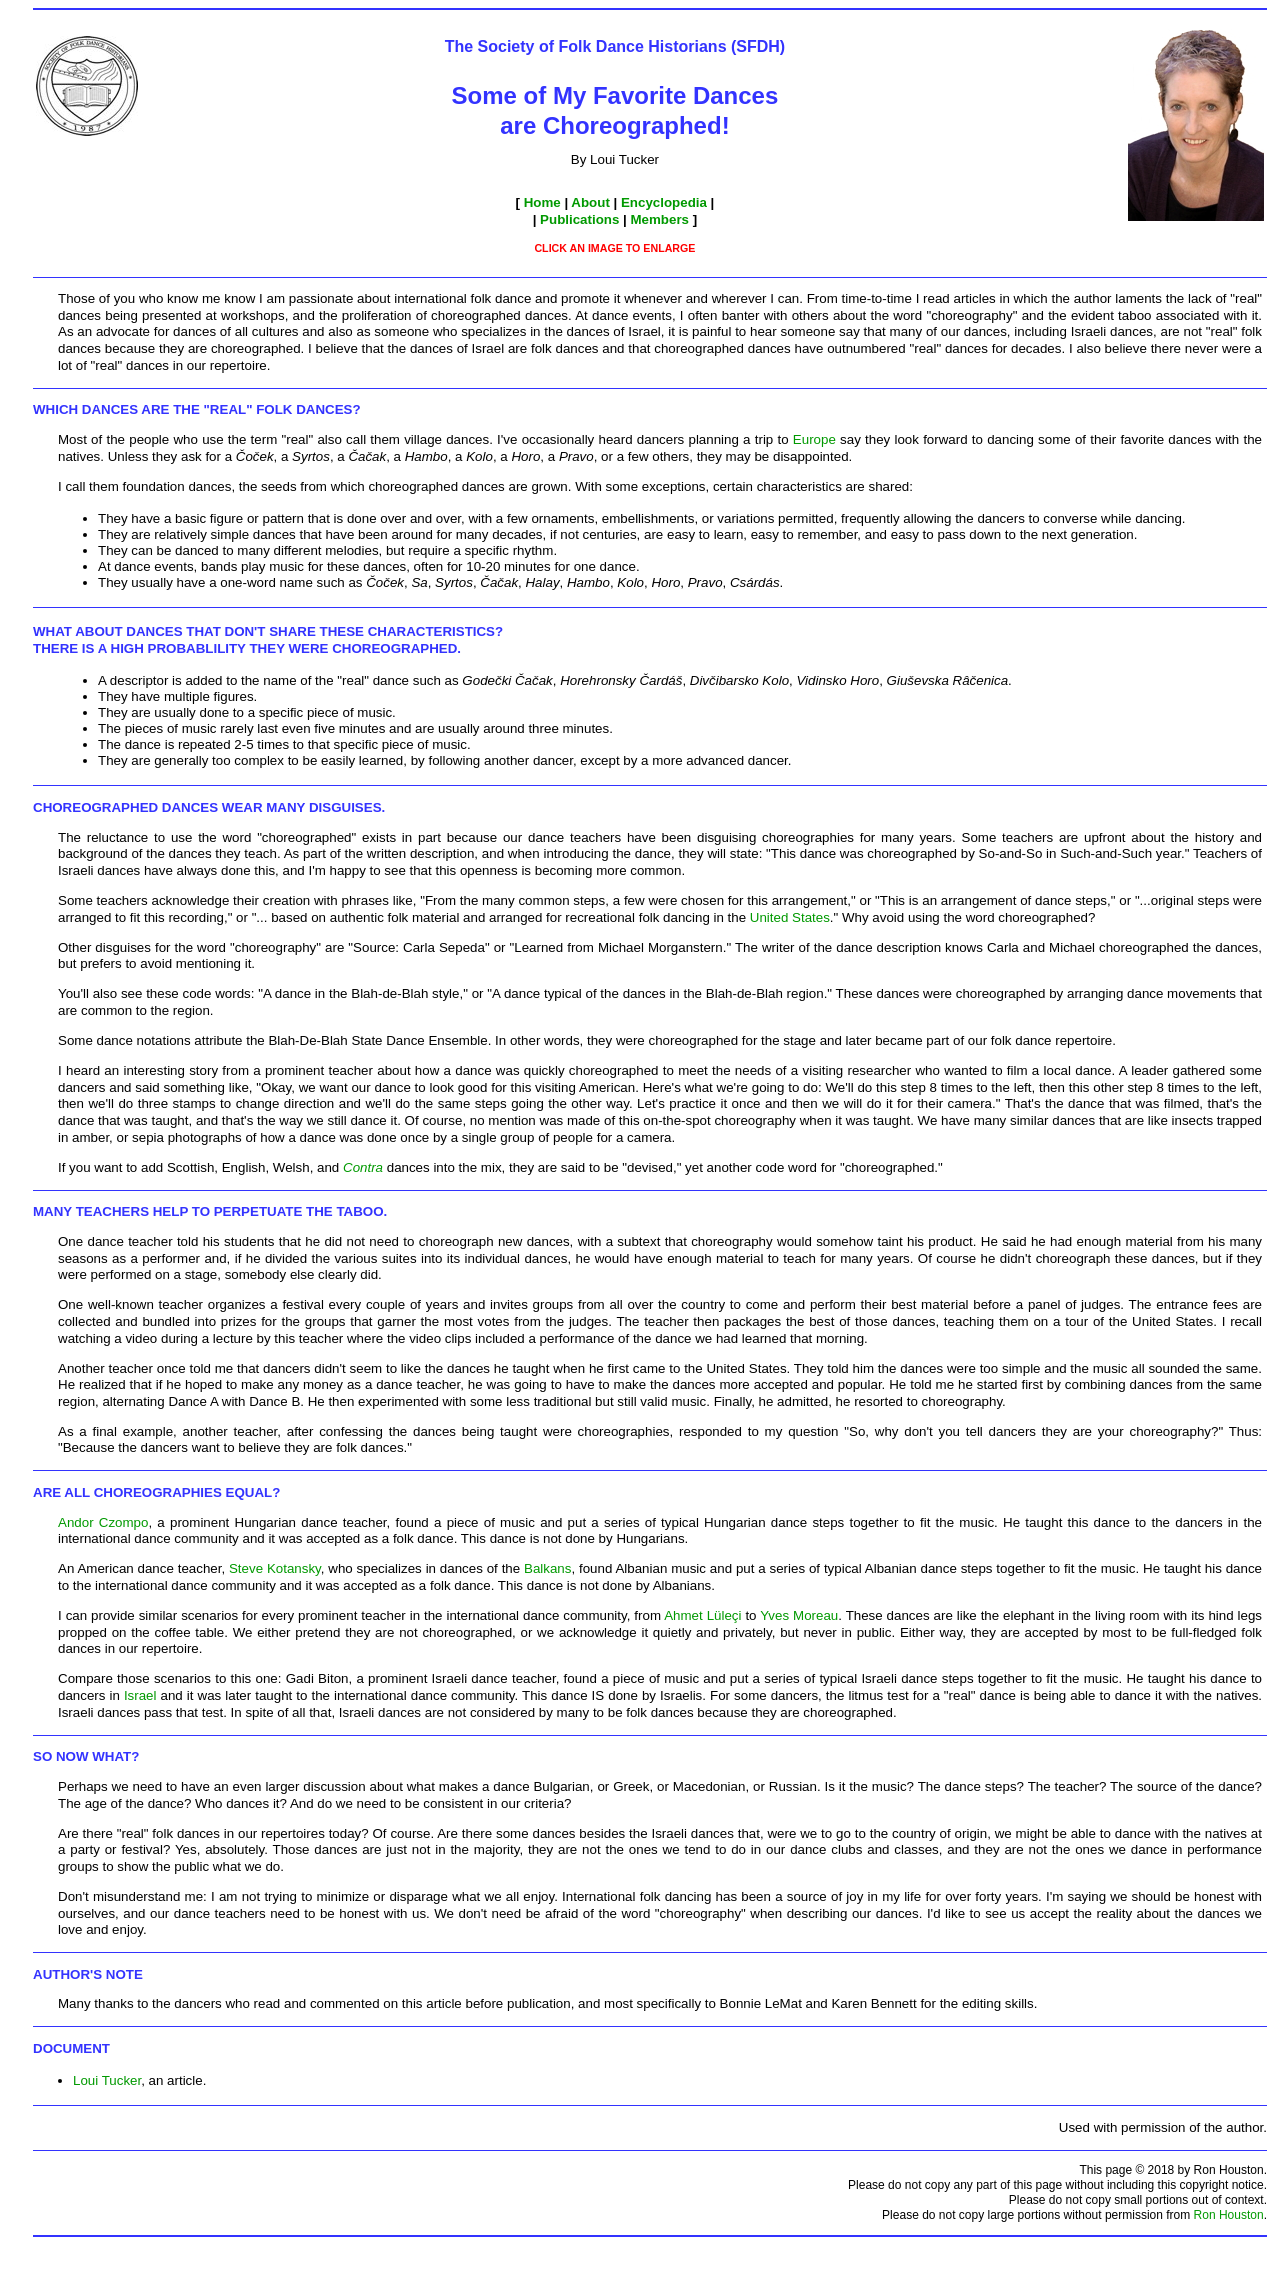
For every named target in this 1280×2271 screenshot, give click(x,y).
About (590, 202)
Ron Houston (1229, 2215)
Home (542, 202)
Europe (814, 439)
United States (790, 917)
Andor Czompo (103, 1522)
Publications (579, 219)
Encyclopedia (664, 202)
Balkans (547, 1568)
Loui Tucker (107, 2080)
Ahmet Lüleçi (702, 1615)
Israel (140, 1695)
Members (660, 219)
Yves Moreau (799, 1615)
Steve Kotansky (275, 1568)
